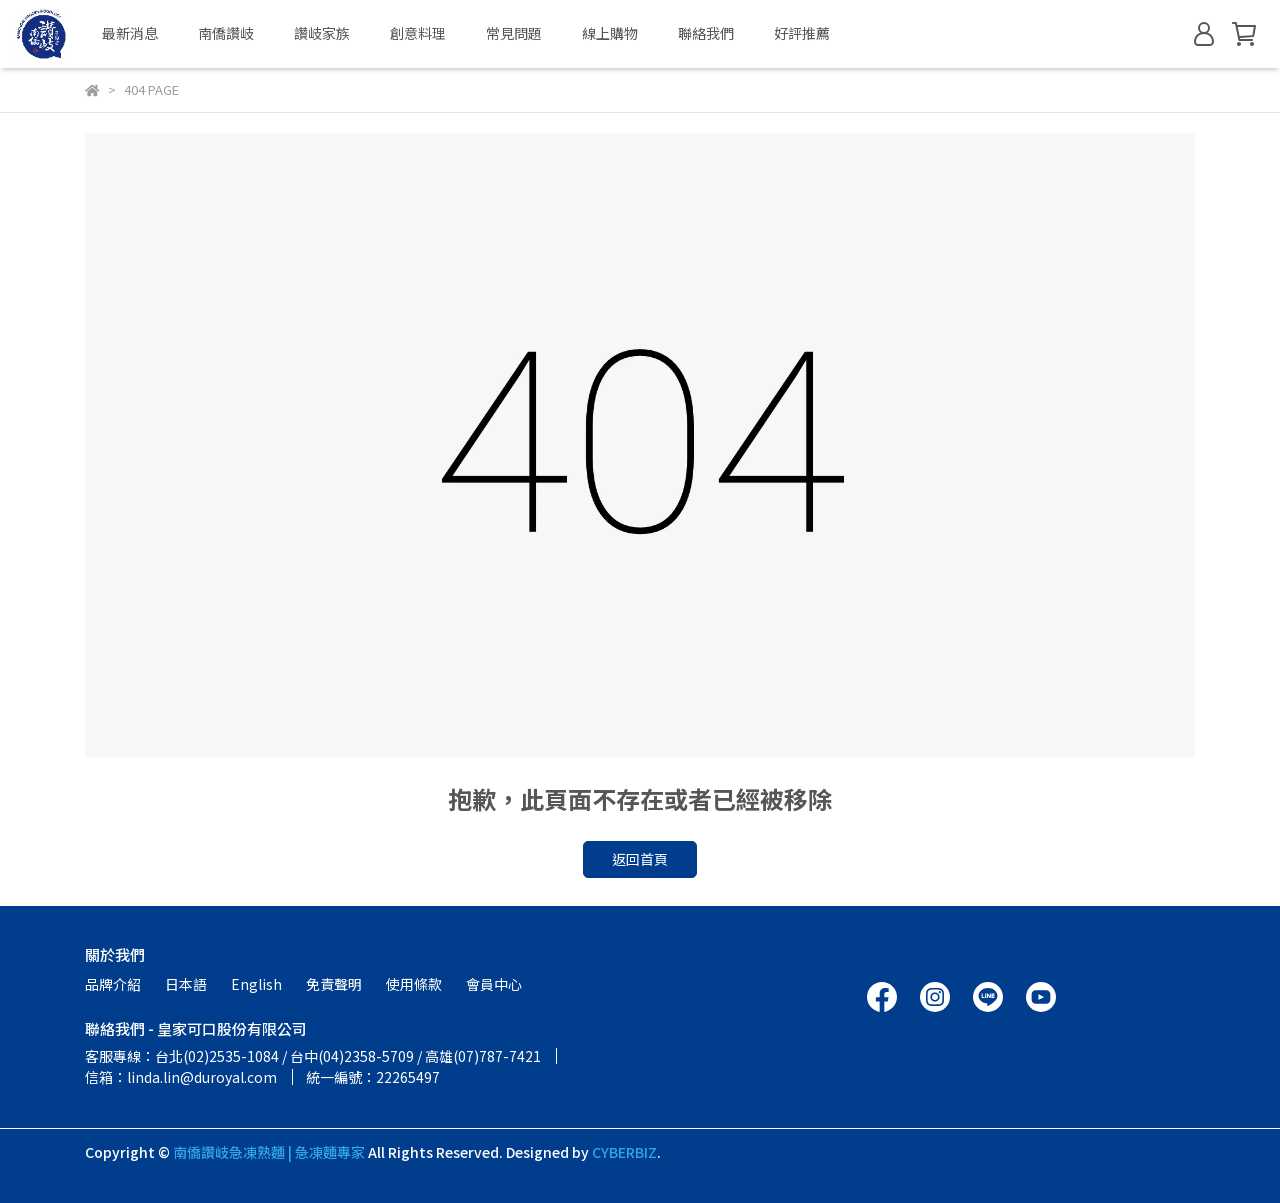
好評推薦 (802, 33)
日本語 (186, 984)
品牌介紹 (113, 984)
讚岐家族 (322, 33)
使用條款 (414, 984)
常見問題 (514, 33)
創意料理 (418, 33)
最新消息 (130, 33)
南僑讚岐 (226, 33)
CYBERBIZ (624, 1152)
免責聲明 (334, 984)
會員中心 (494, 984)
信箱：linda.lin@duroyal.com (181, 1077)
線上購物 (610, 33)
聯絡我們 (706, 33)
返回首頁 (640, 859)
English (256, 984)
